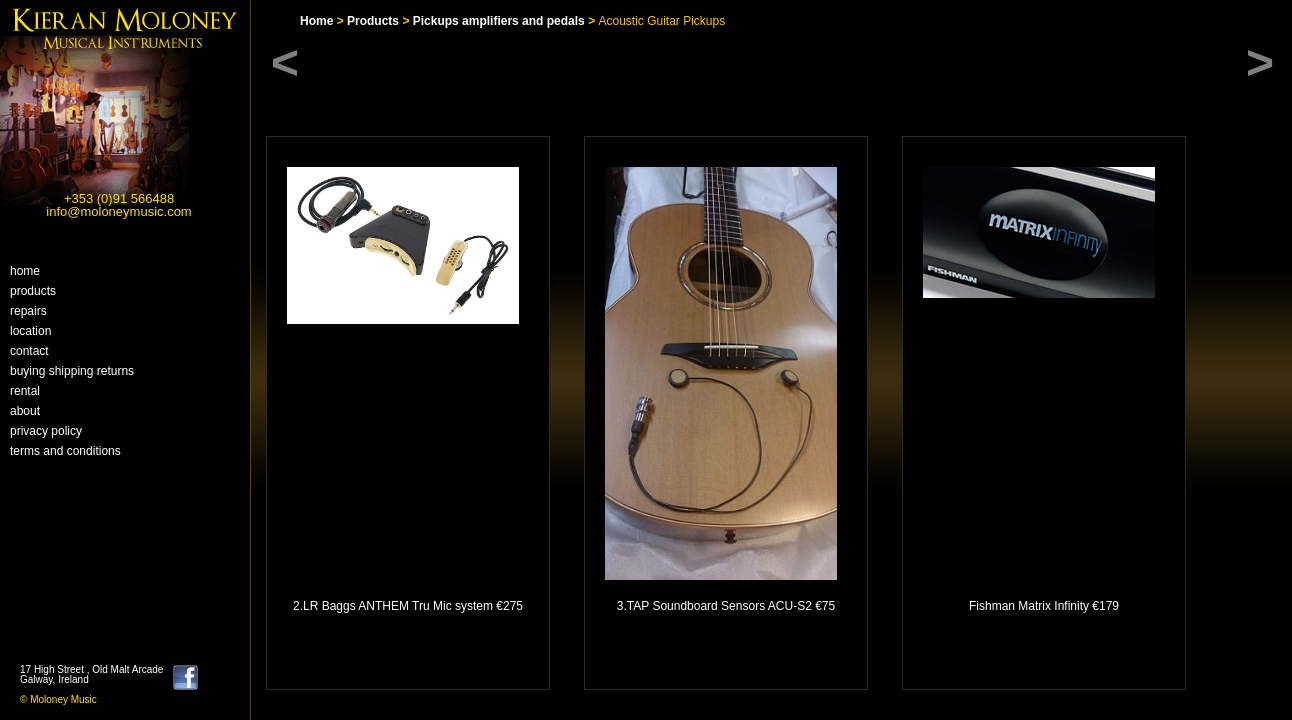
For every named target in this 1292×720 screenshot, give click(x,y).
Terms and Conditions (65, 451)
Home (316, 21)
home (25, 271)
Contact (29, 351)
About (25, 411)
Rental (25, 391)
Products (33, 291)
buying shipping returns (72, 371)
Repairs (28, 311)
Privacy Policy (46, 431)
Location (30, 331)
